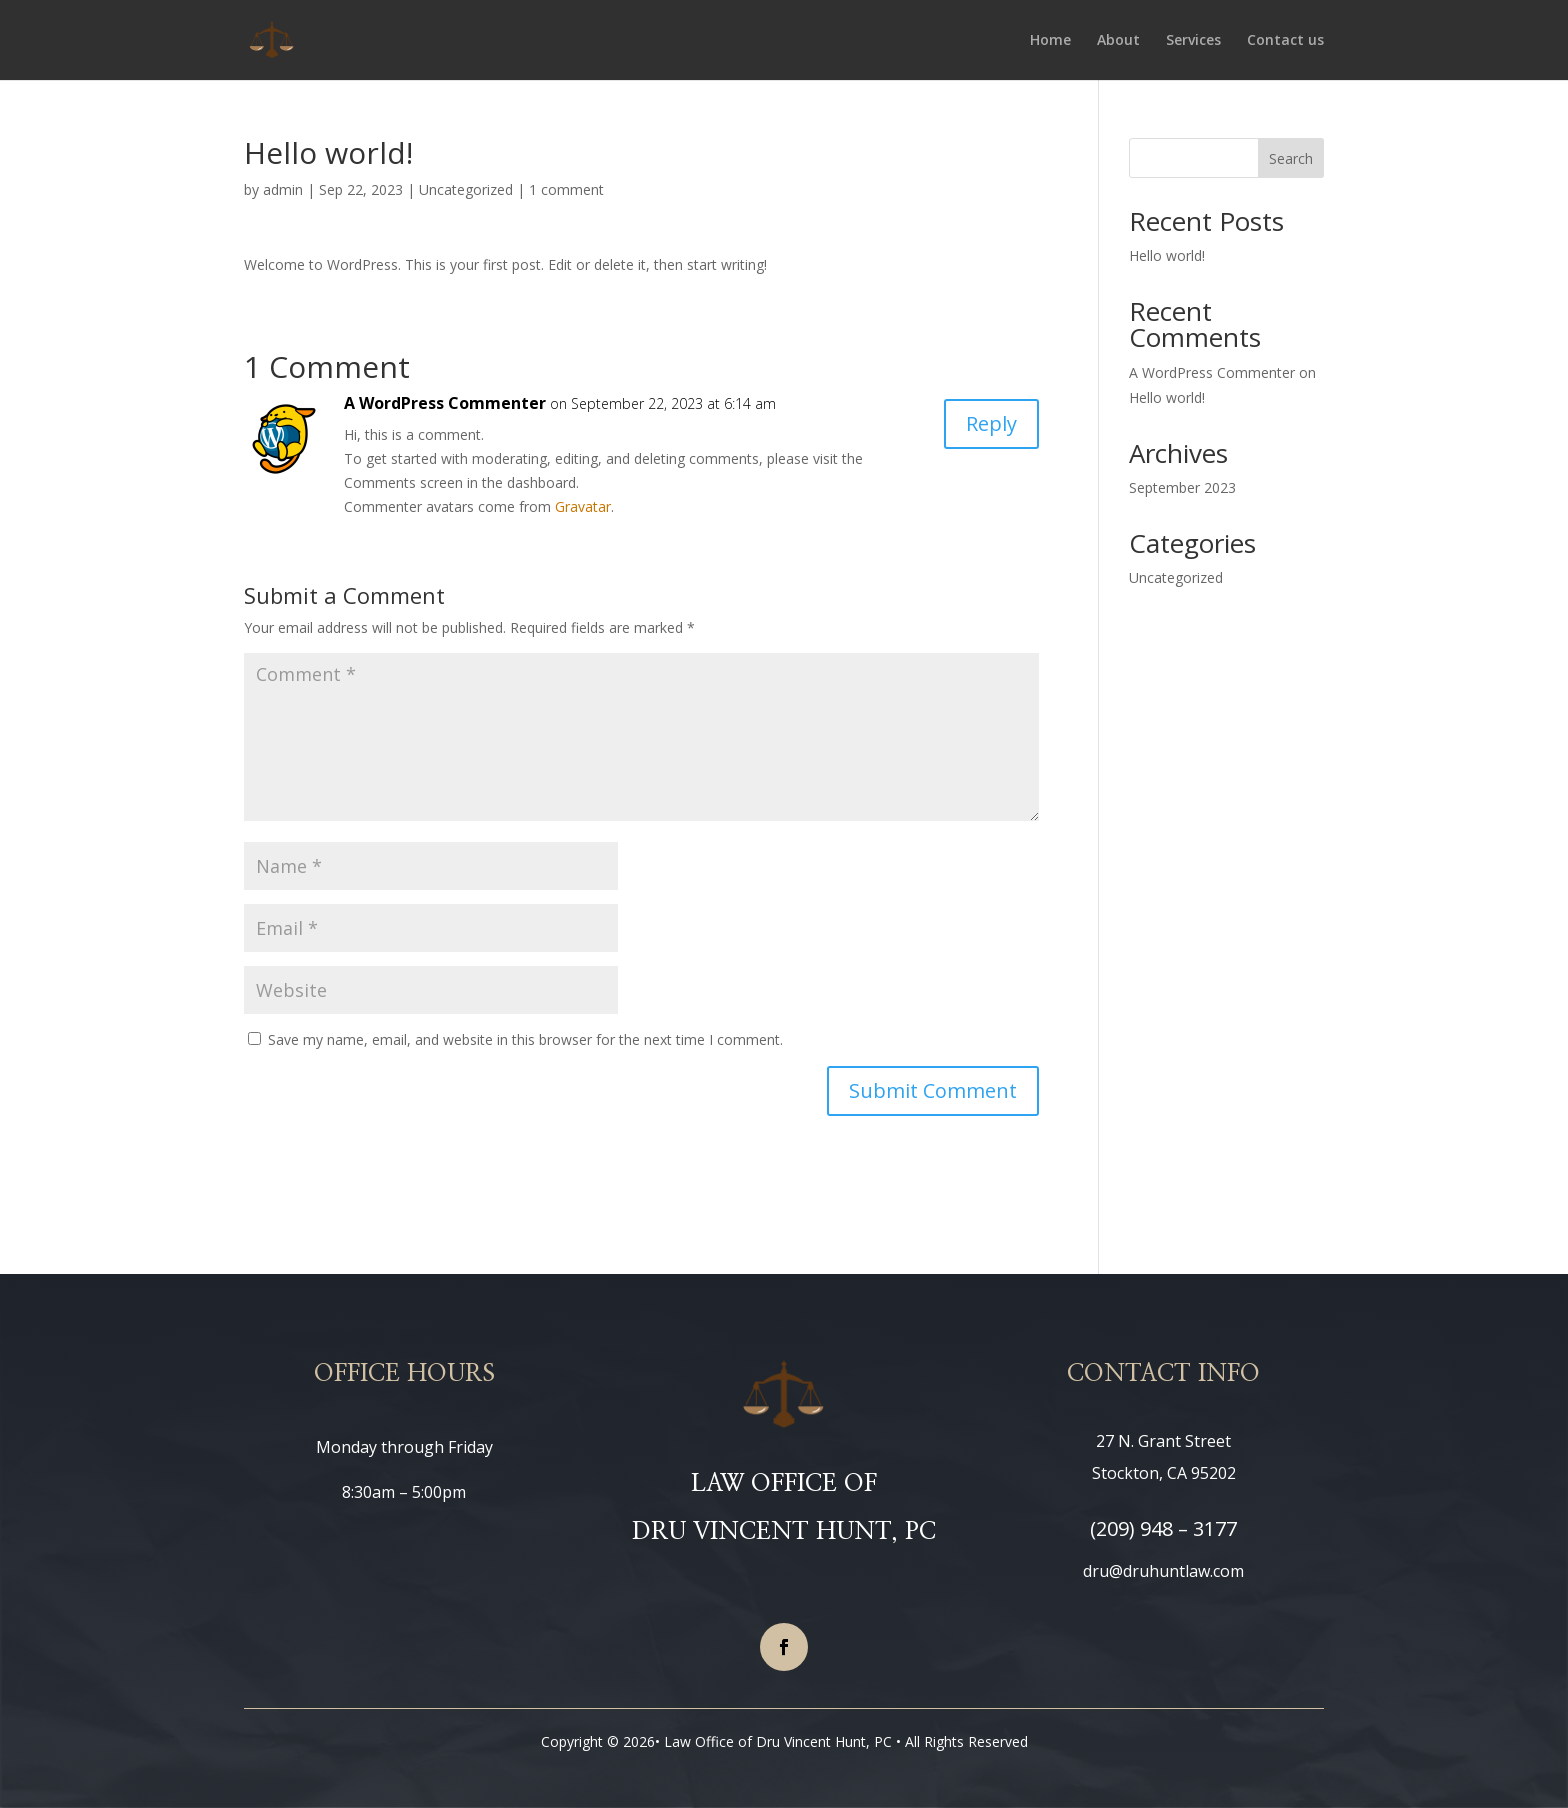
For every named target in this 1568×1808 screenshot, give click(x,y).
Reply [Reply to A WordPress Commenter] (991, 423)
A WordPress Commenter (445, 403)
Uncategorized (466, 189)
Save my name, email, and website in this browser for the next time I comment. (525, 1039)
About (1118, 41)
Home (1050, 41)
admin (283, 189)
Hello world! (1167, 255)
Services (1193, 41)
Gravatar (583, 506)
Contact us (1285, 41)
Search (1291, 158)
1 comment (566, 189)
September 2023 (1182, 487)
